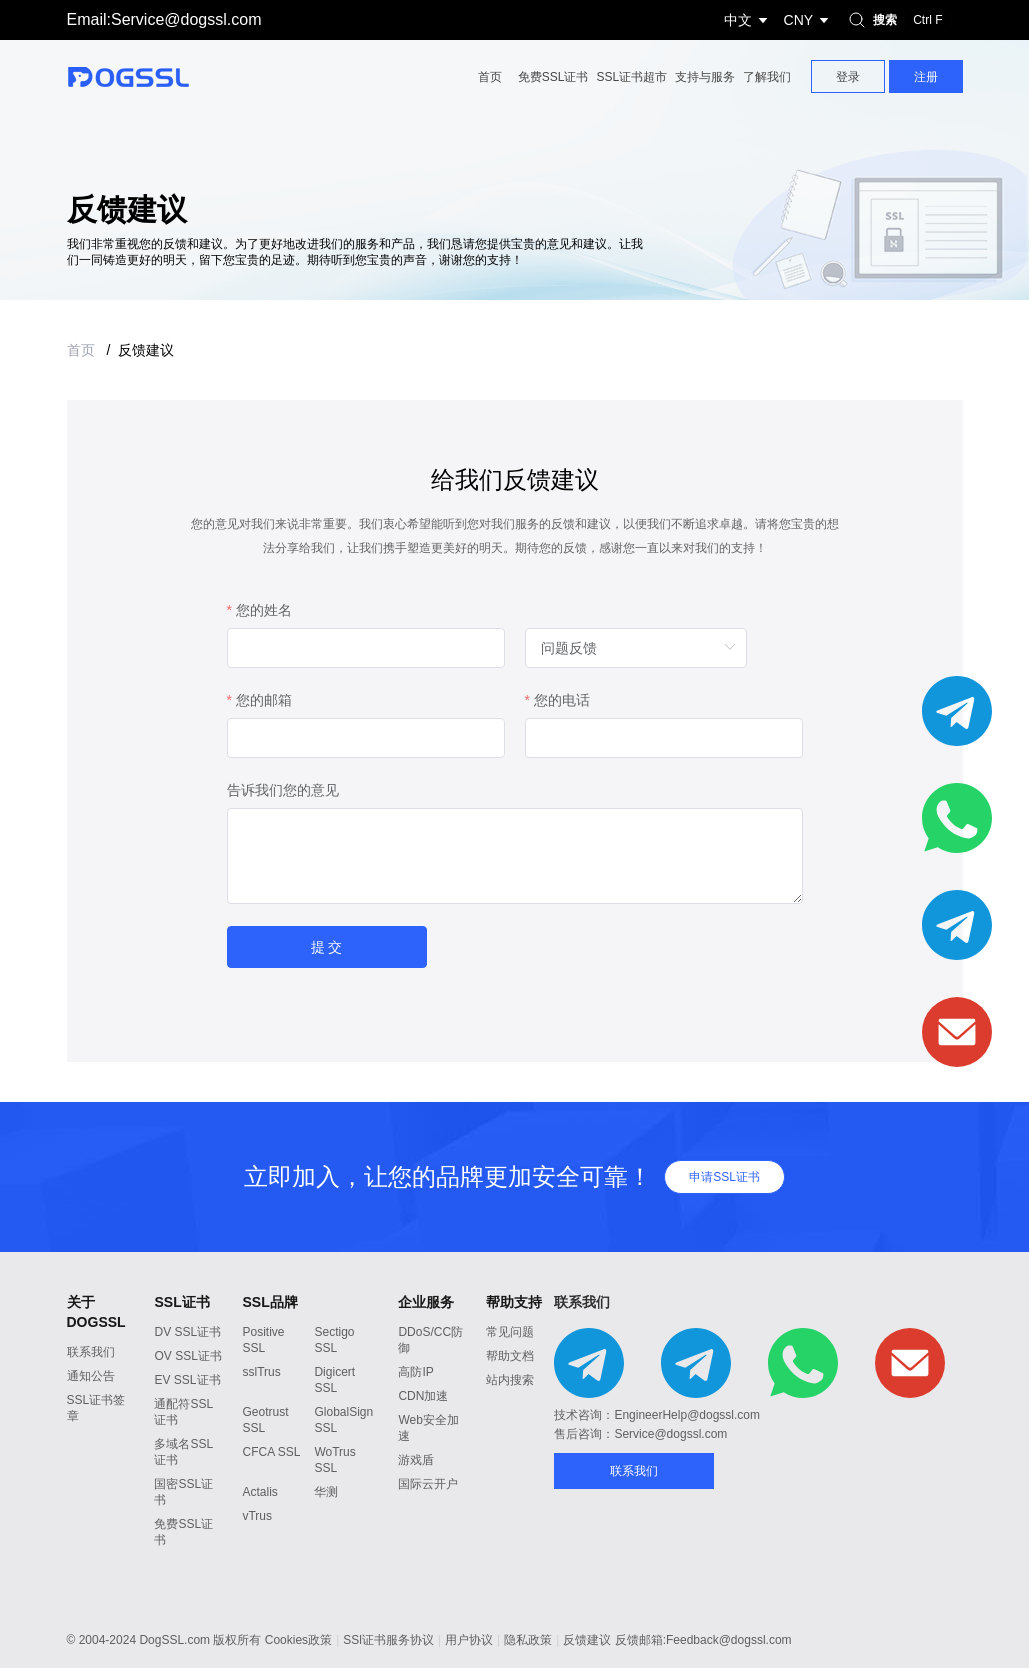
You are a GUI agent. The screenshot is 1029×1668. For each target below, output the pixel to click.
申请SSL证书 (724, 1177)
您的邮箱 (264, 704)
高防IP (415, 1372)
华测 (326, 1492)
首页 (490, 77)
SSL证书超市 (631, 77)
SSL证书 (181, 1302)
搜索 (897, 20)
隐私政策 (528, 1640)
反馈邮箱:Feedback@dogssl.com (703, 1640)
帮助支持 (514, 1302)
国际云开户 (428, 1484)
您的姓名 (264, 614)
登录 (848, 77)
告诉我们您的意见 (283, 794)
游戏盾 (416, 1460)
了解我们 (767, 77)
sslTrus (261, 1372)
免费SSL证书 (553, 77)
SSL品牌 (269, 1302)
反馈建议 (146, 350)
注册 (926, 77)
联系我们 (91, 1352)
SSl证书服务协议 (388, 1640)
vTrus (257, 1516)
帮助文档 (510, 1356)
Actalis (259, 1492)
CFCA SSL (271, 1452)
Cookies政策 (298, 1640)
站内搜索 (510, 1380)
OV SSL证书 (187, 1356)
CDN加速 (423, 1396)
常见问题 (510, 1332)
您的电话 (562, 704)
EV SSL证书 (187, 1380)
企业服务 (426, 1302)
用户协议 (469, 1640)
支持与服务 (705, 77)
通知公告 (91, 1376)
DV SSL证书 (187, 1332)
